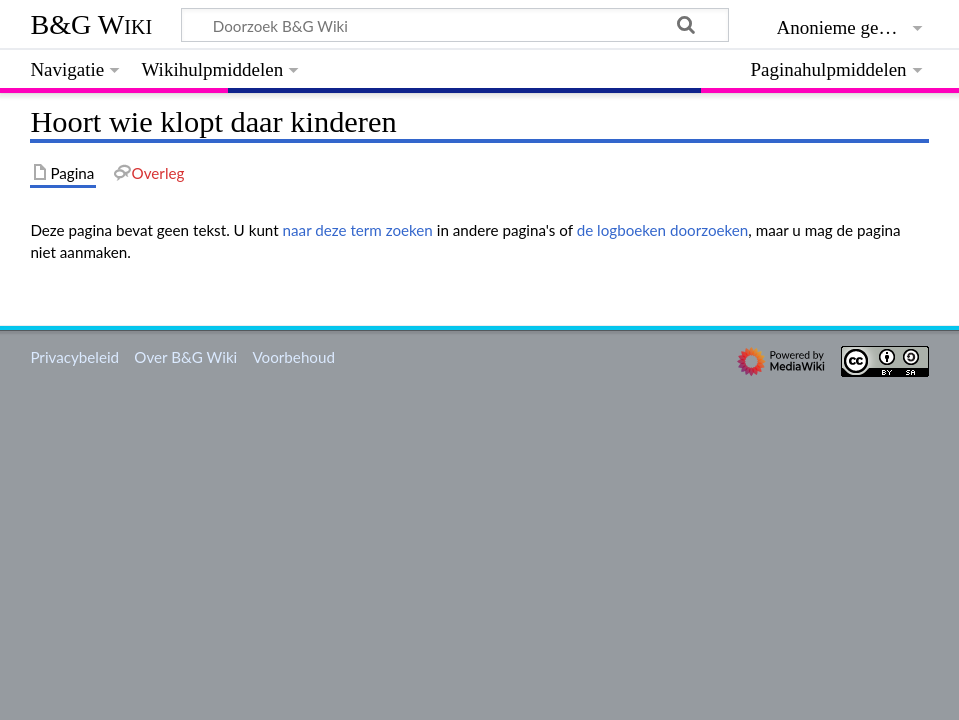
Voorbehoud (293, 357)
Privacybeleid (74, 357)
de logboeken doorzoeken (663, 230)
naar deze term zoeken (358, 230)
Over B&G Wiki (185, 357)
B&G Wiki (91, 24)
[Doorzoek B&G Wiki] (454, 25)
